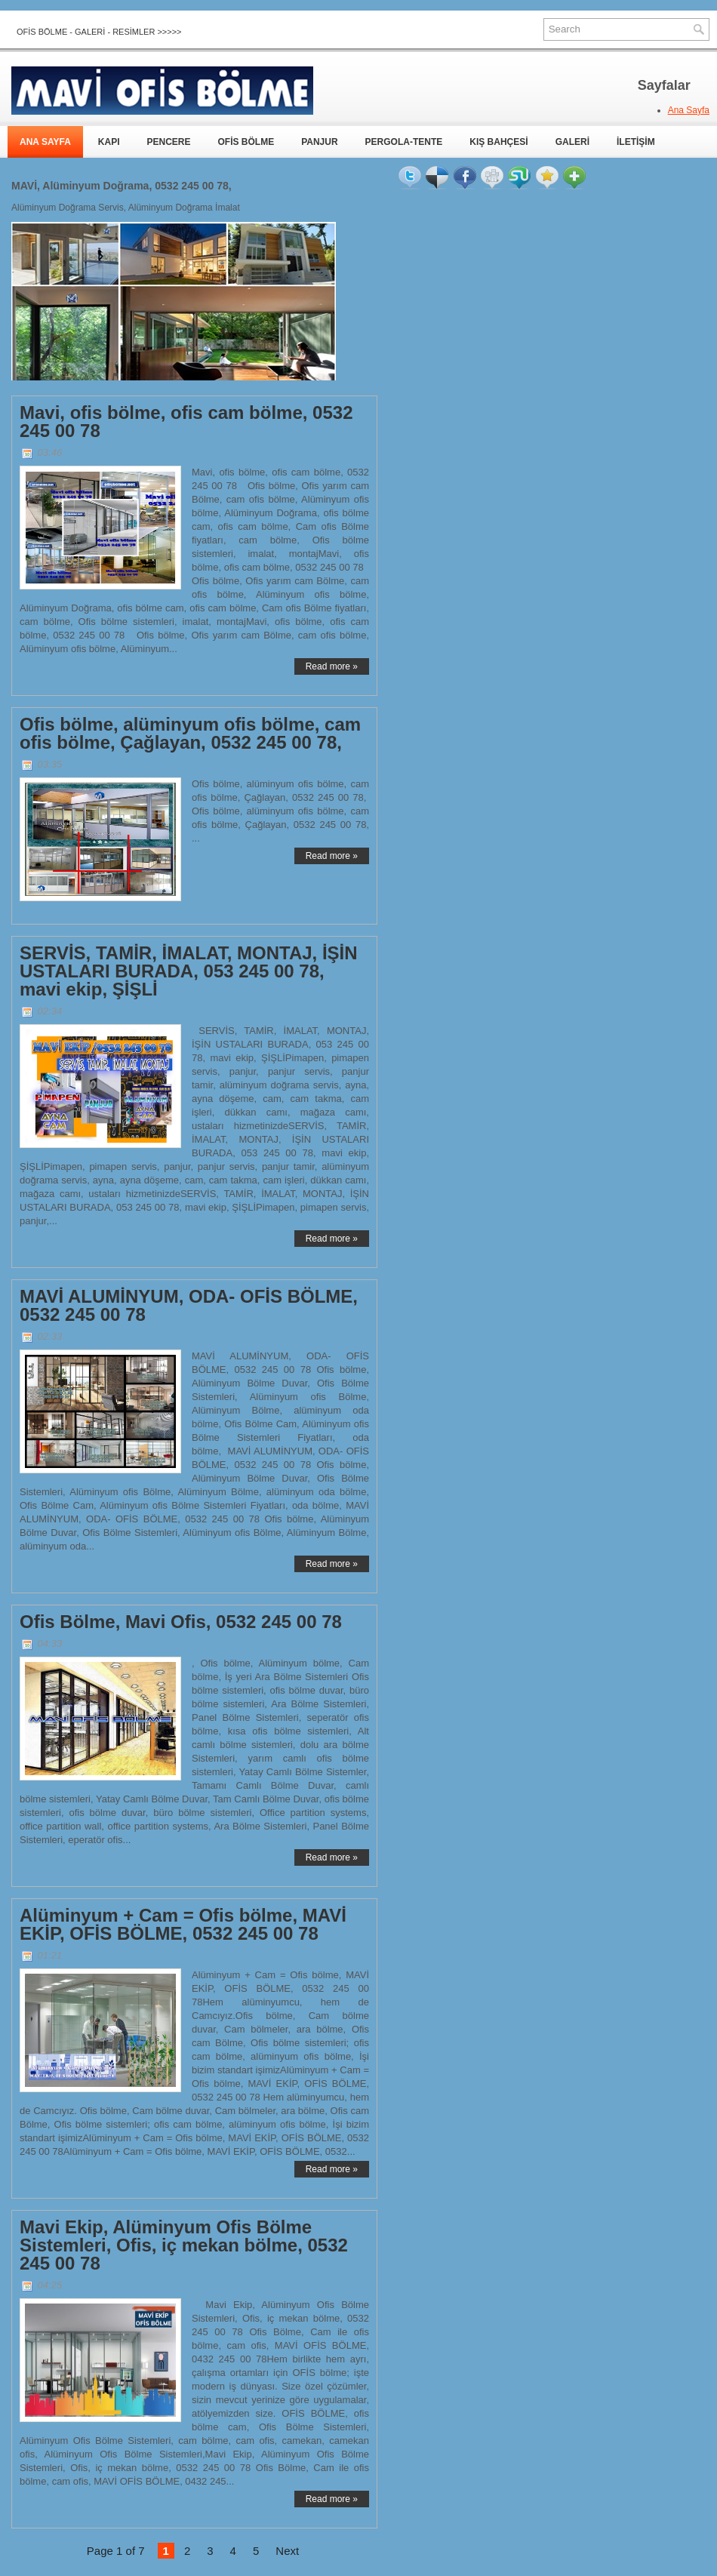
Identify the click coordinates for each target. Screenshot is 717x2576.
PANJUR (319, 142)
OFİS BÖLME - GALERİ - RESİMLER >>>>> (99, 31)
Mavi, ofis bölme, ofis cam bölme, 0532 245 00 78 (186, 422)
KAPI (109, 142)
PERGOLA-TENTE (404, 142)
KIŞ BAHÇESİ (498, 142)
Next (287, 2550)
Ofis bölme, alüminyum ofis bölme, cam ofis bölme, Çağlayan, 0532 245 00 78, (190, 734)
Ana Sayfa (688, 110)
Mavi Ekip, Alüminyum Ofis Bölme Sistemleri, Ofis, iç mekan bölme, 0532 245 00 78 (184, 2245)
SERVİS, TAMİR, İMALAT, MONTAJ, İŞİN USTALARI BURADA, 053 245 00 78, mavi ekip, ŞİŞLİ (189, 971)
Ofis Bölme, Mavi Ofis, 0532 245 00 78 (181, 1622)
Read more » (332, 666)
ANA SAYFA (45, 142)
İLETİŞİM (636, 142)
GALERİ (572, 142)
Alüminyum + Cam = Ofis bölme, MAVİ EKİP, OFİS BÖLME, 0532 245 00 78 (183, 1925)
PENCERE (168, 142)
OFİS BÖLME (245, 142)
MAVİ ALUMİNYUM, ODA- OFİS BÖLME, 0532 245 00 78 (189, 1306)
